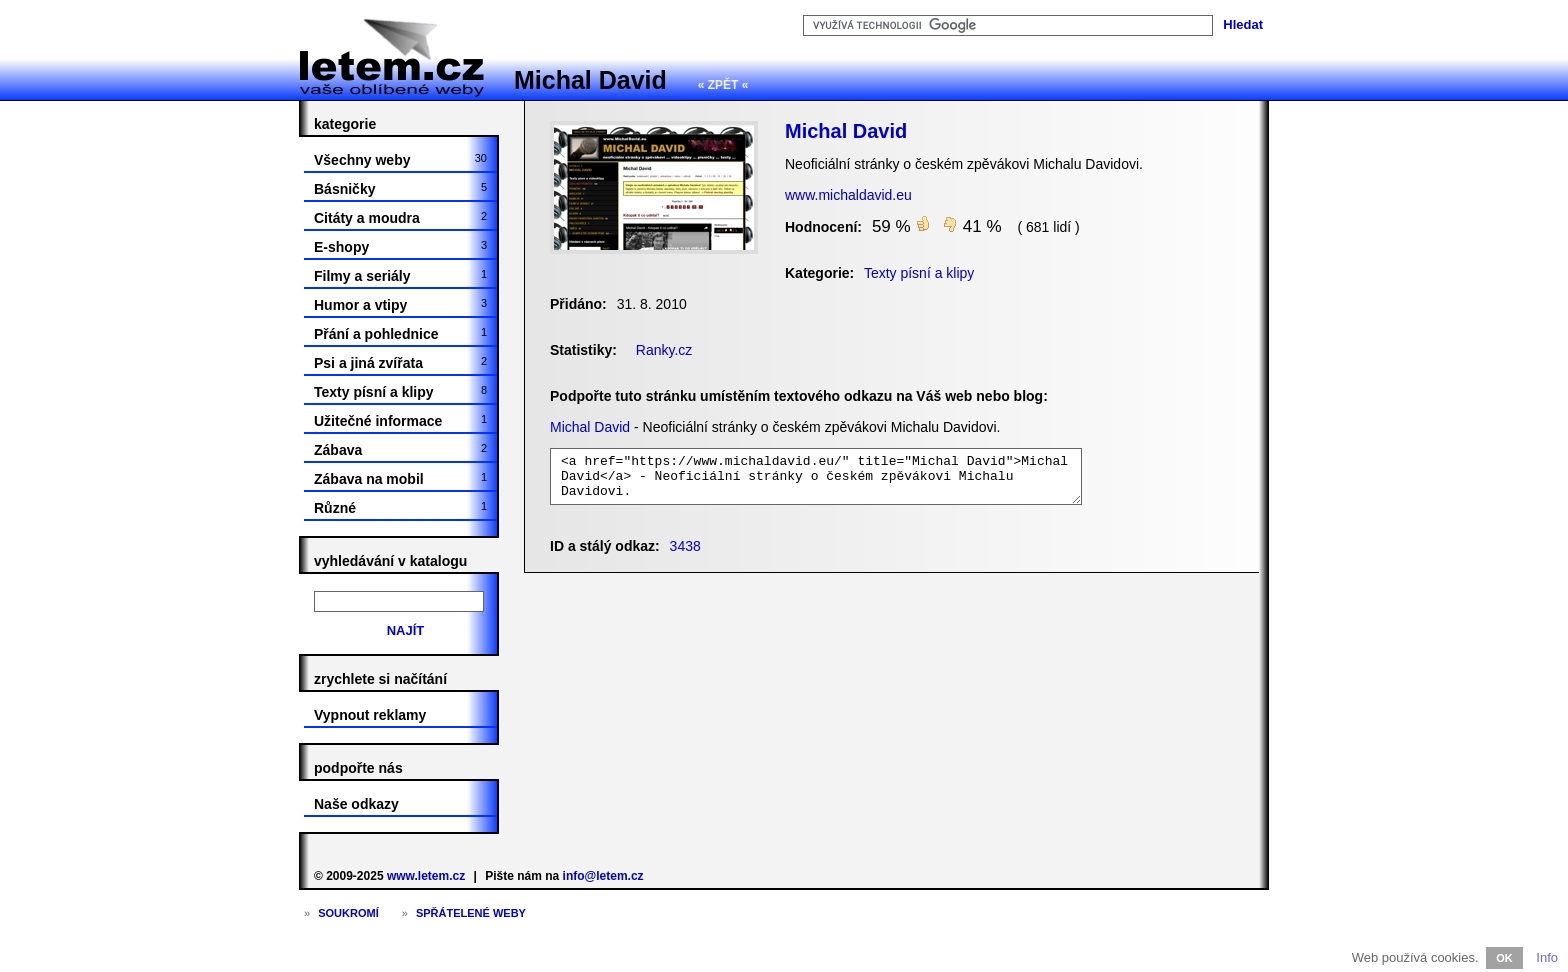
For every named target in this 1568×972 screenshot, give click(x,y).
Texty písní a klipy (400, 392)
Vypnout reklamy (370, 715)
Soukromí (348, 913)
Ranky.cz (664, 350)
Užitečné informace (400, 421)
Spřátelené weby (471, 913)
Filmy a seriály (400, 276)
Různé (400, 508)
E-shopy (400, 247)
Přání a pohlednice (400, 334)
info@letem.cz (603, 876)
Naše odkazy (356, 804)
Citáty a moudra (400, 218)
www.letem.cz (426, 876)
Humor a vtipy (400, 305)
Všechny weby (400, 160)
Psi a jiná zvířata (400, 363)
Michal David (590, 80)
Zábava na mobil (400, 479)
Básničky (400, 189)
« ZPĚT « (723, 85)
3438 (685, 546)
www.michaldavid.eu (848, 195)
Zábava (400, 450)
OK (1504, 958)
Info (1547, 957)
